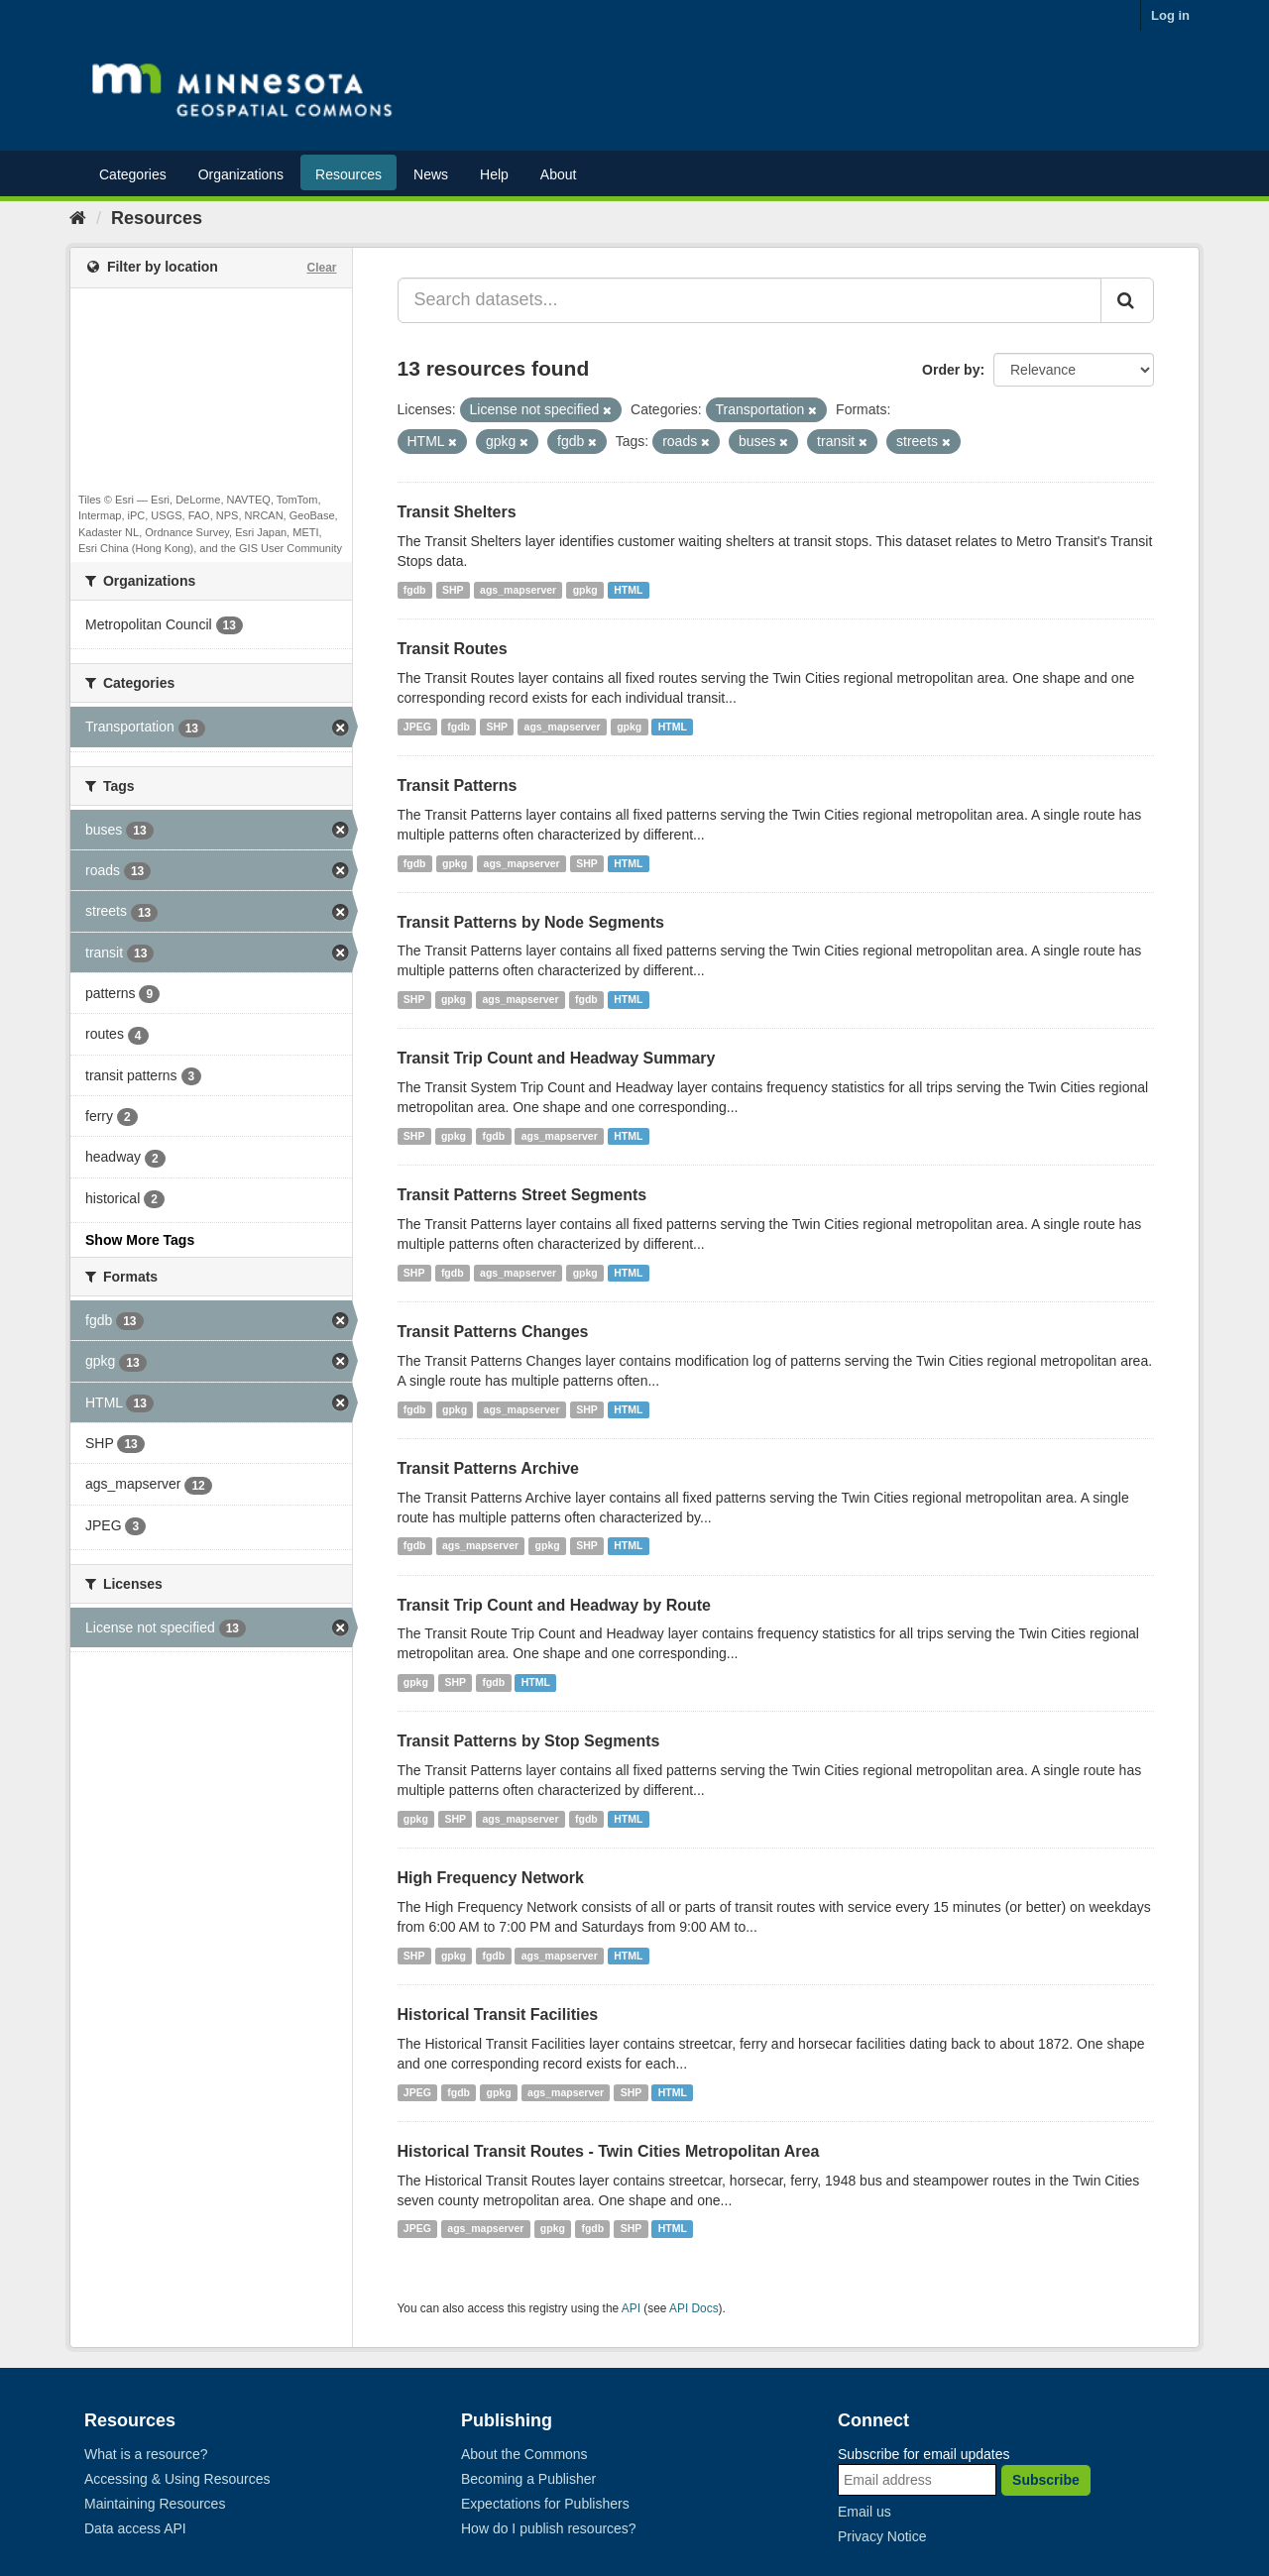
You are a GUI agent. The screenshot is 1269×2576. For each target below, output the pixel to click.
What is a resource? (146, 2454)
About (558, 174)
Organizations (241, 174)
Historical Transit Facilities (498, 2014)
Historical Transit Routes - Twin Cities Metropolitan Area (609, 2151)
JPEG (417, 726)
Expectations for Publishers (545, 2504)
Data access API (135, 2528)
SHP (453, 590)
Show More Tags (139, 1240)
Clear (321, 268)
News (430, 174)
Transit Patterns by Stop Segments (529, 1741)
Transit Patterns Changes (493, 1331)
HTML (628, 590)
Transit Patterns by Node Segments (531, 922)
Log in (1170, 15)
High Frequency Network (491, 1877)
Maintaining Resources (154, 2504)
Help (494, 174)
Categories (133, 174)
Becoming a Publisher (528, 2479)
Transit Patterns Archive (488, 1468)
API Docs (694, 2308)
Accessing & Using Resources (177, 2479)
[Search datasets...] (750, 300)
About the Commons (524, 2454)
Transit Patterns (458, 785)
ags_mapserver (518, 590)
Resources (348, 174)
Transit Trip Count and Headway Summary (557, 1058)
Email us (864, 2512)
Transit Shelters (457, 512)
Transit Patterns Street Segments (522, 1194)
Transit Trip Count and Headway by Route (554, 1605)
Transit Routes (453, 648)
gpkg (585, 590)
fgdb (415, 590)
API (631, 2308)
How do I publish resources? (548, 2528)
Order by (951, 370)
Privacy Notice (882, 2536)
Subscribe (1046, 2480)
